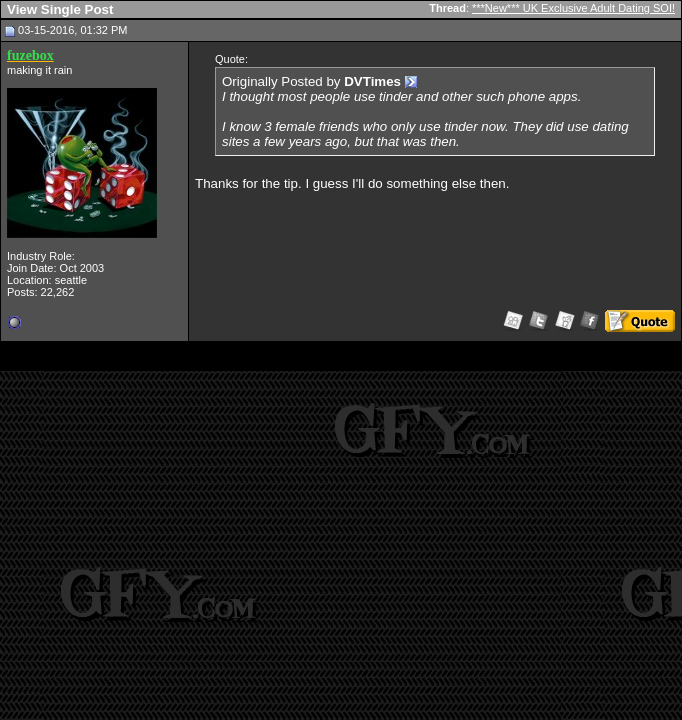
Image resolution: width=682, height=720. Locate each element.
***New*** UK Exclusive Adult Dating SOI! (573, 8)
